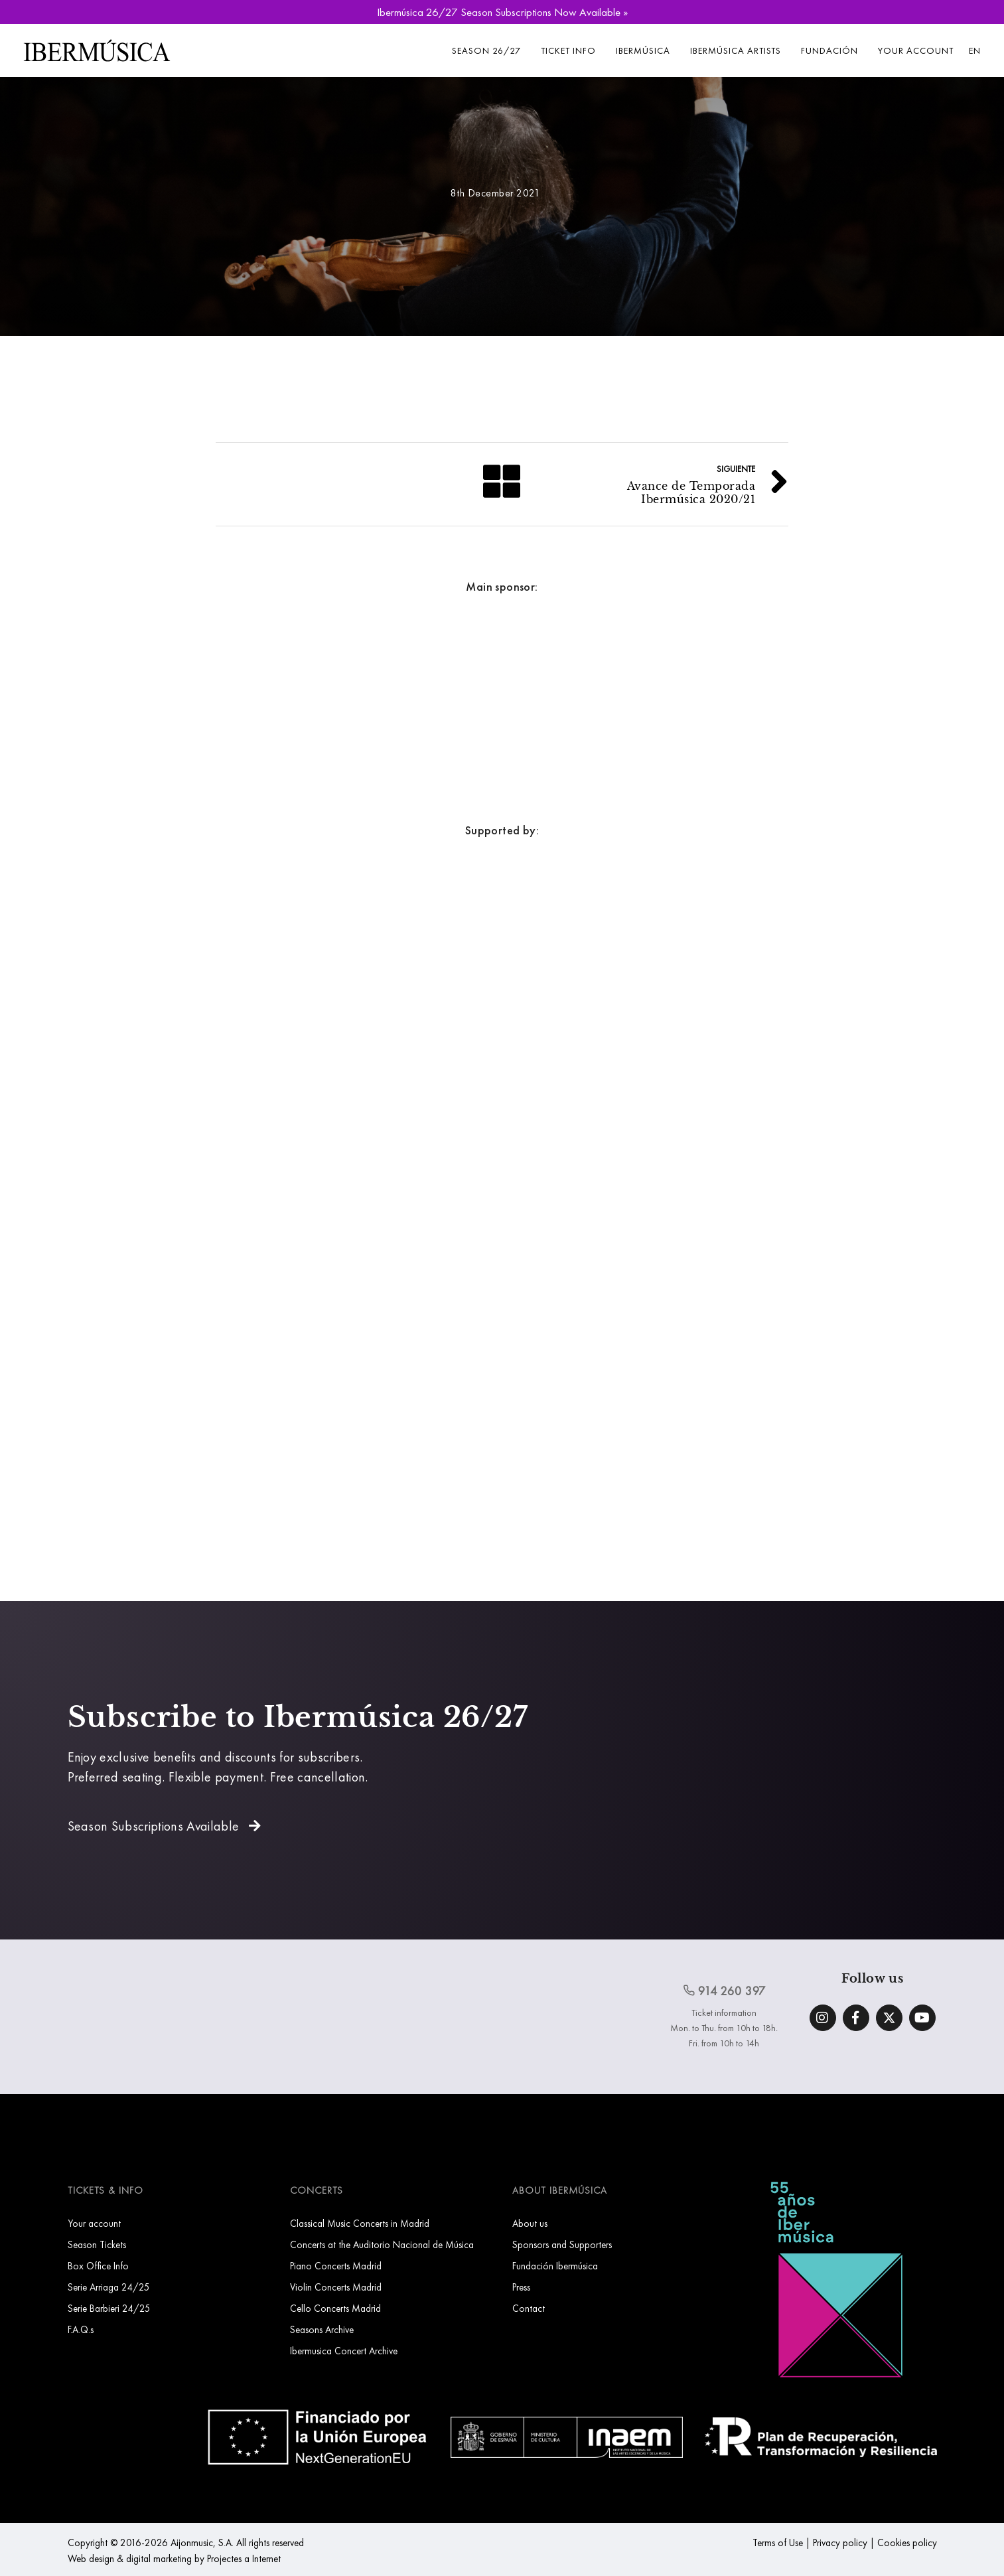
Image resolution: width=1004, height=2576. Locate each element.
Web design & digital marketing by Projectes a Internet (174, 2558)
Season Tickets (97, 2244)
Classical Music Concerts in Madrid (359, 2223)
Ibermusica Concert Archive (343, 2350)
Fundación (829, 50)
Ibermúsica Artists (735, 50)
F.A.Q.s (81, 2329)
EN (975, 50)
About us (529, 2223)
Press (521, 2287)
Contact (528, 2308)
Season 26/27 (486, 50)
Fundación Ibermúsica (555, 2265)
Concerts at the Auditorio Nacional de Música (382, 2244)
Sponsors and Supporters (562, 2244)
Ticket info (568, 50)
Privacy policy (840, 2542)
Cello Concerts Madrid (335, 2308)
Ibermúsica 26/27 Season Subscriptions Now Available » (502, 12)
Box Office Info (98, 2265)
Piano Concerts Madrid (336, 2265)
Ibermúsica (643, 50)
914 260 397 (724, 1991)
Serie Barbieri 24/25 (109, 2308)
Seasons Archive (322, 2329)
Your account (916, 50)
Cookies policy (907, 2542)
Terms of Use (778, 2542)
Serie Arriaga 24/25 (109, 2287)
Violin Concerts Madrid (336, 2287)
